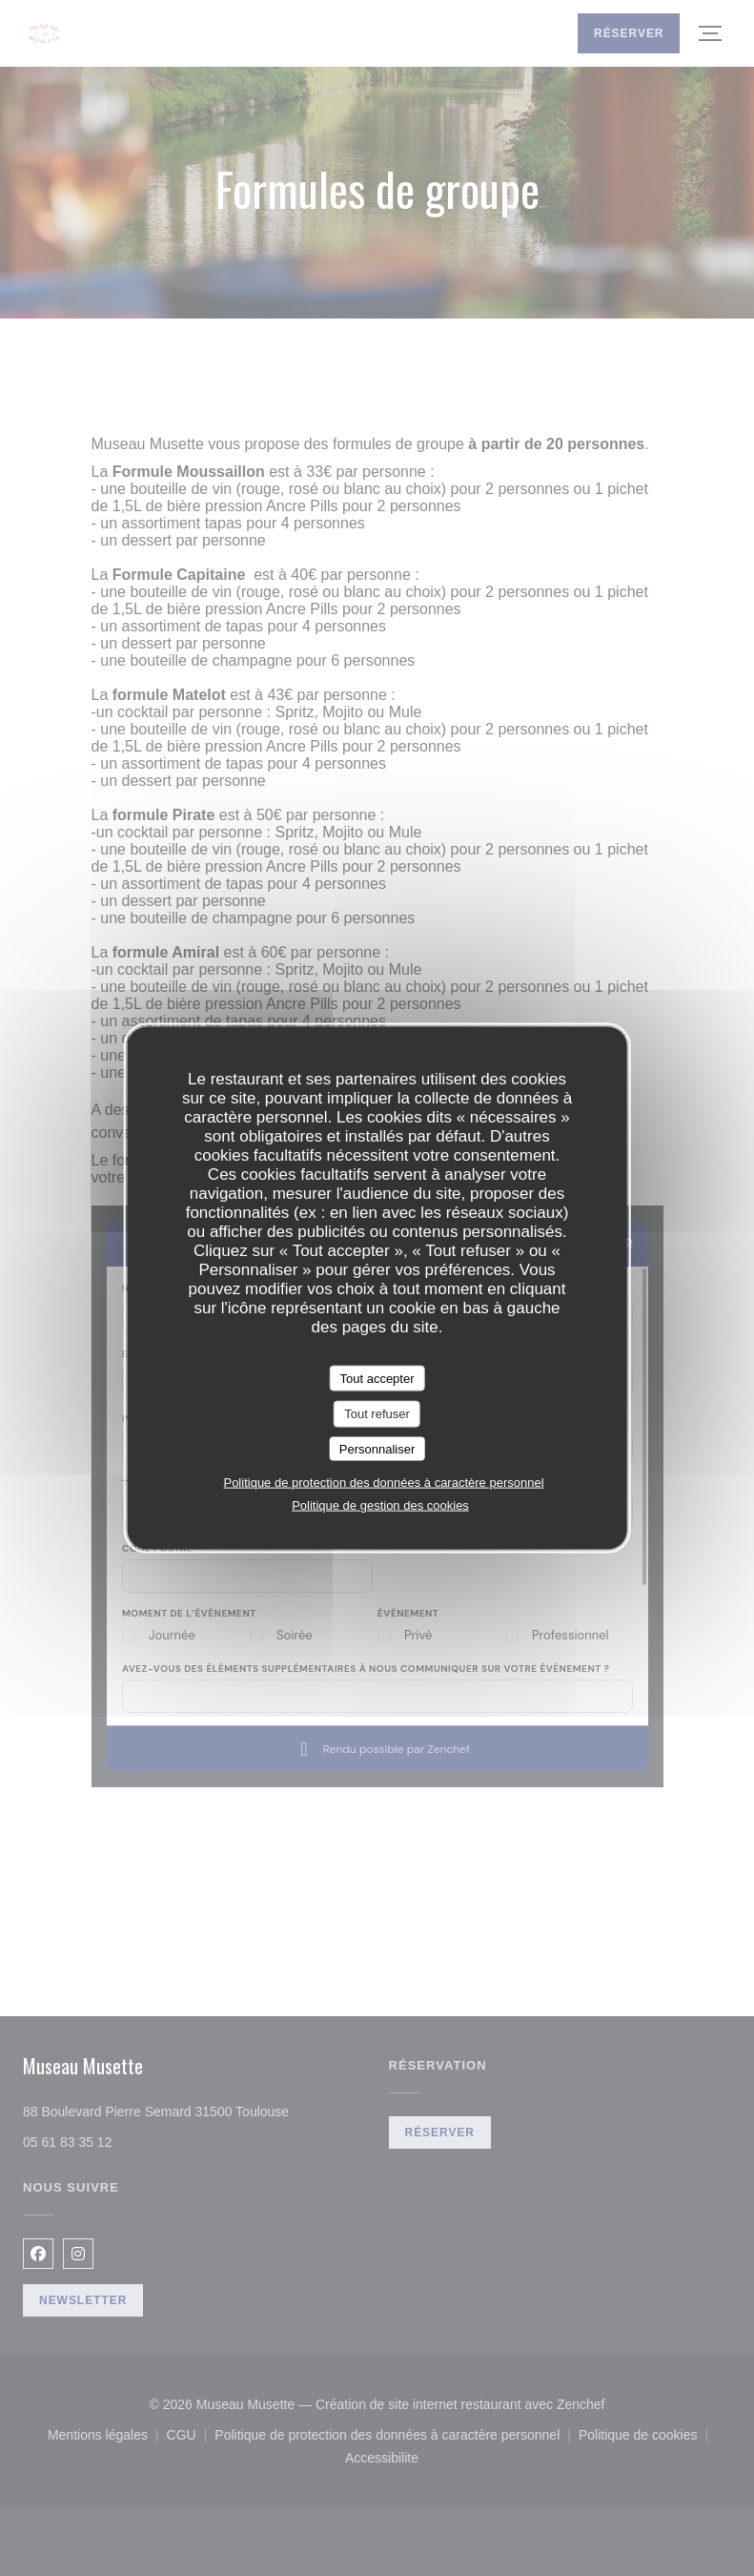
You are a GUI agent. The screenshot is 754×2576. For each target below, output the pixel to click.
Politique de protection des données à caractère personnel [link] (383, 1482)
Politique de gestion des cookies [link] (380, 1505)
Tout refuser (377, 1414)
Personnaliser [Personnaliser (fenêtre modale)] (377, 1448)
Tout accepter (376, 1377)
